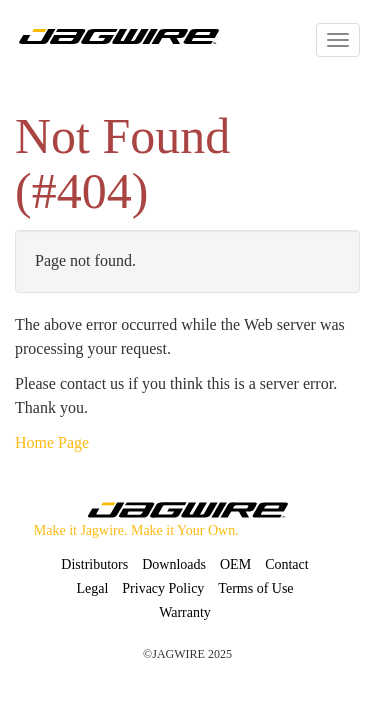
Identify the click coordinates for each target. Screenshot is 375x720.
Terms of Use (255, 588)
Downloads (174, 564)
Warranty (185, 612)
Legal (92, 588)
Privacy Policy (163, 588)
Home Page (52, 442)
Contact (287, 564)
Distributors (94, 564)
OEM (235, 564)
